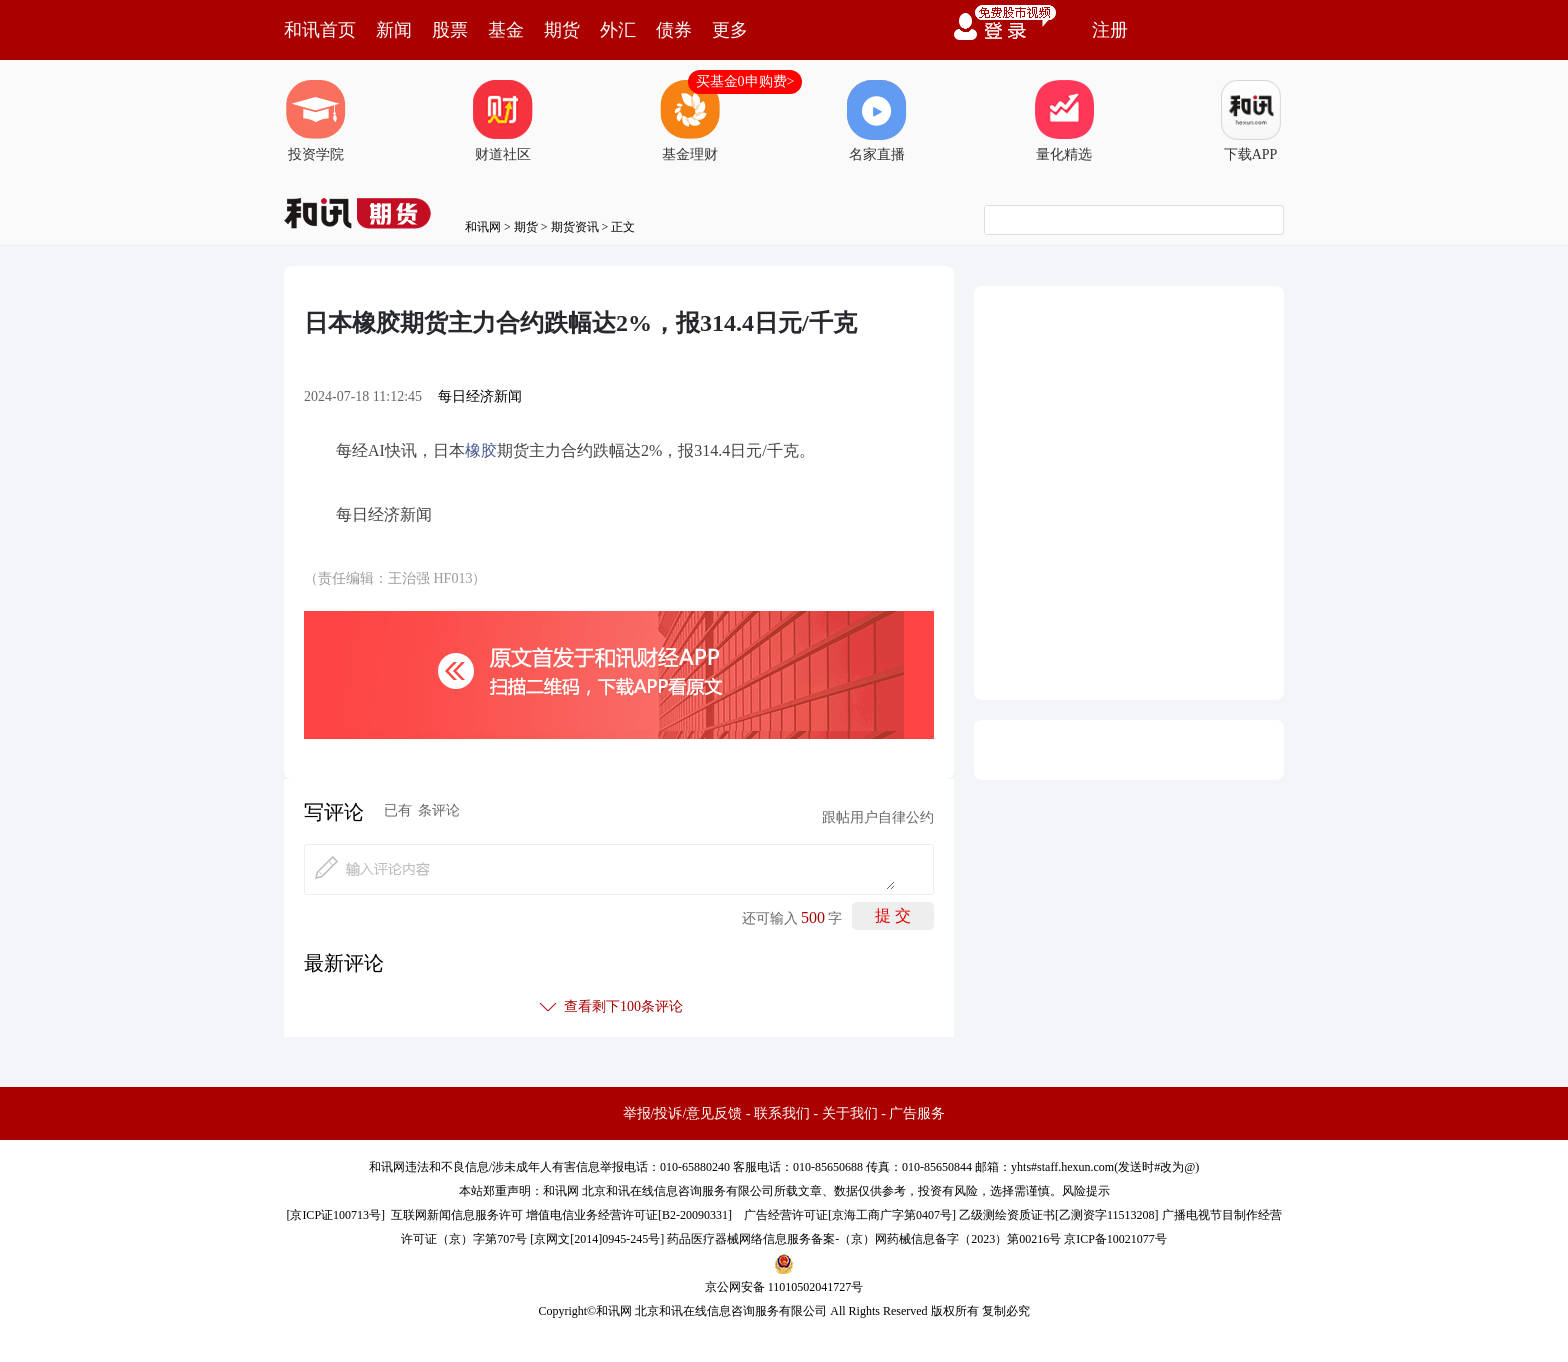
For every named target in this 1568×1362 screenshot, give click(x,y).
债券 (674, 30)
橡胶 (481, 450)
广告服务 (917, 1113)
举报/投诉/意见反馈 (683, 1113)
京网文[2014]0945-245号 (597, 1239)
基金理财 (690, 121)
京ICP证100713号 (335, 1215)
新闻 (394, 30)
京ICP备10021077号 (1115, 1239)
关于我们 (850, 1113)
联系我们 (782, 1113)
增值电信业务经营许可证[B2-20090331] (629, 1215)
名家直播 (877, 121)
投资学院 (316, 121)
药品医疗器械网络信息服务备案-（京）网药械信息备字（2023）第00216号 (864, 1239)
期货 (562, 30)
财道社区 (503, 121)
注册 (1110, 30)
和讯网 (483, 227)
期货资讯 (575, 227)
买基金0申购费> (745, 81)
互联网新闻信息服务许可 (457, 1215)
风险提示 (1086, 1191)
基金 (506, 30)
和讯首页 (320, 30)
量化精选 (1064, 121)
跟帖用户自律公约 (878, 817)
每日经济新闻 (480, 396)
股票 (450, 30)
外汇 (618, 30)
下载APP (1251, 121)
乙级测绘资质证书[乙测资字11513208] (1059, 1215)
